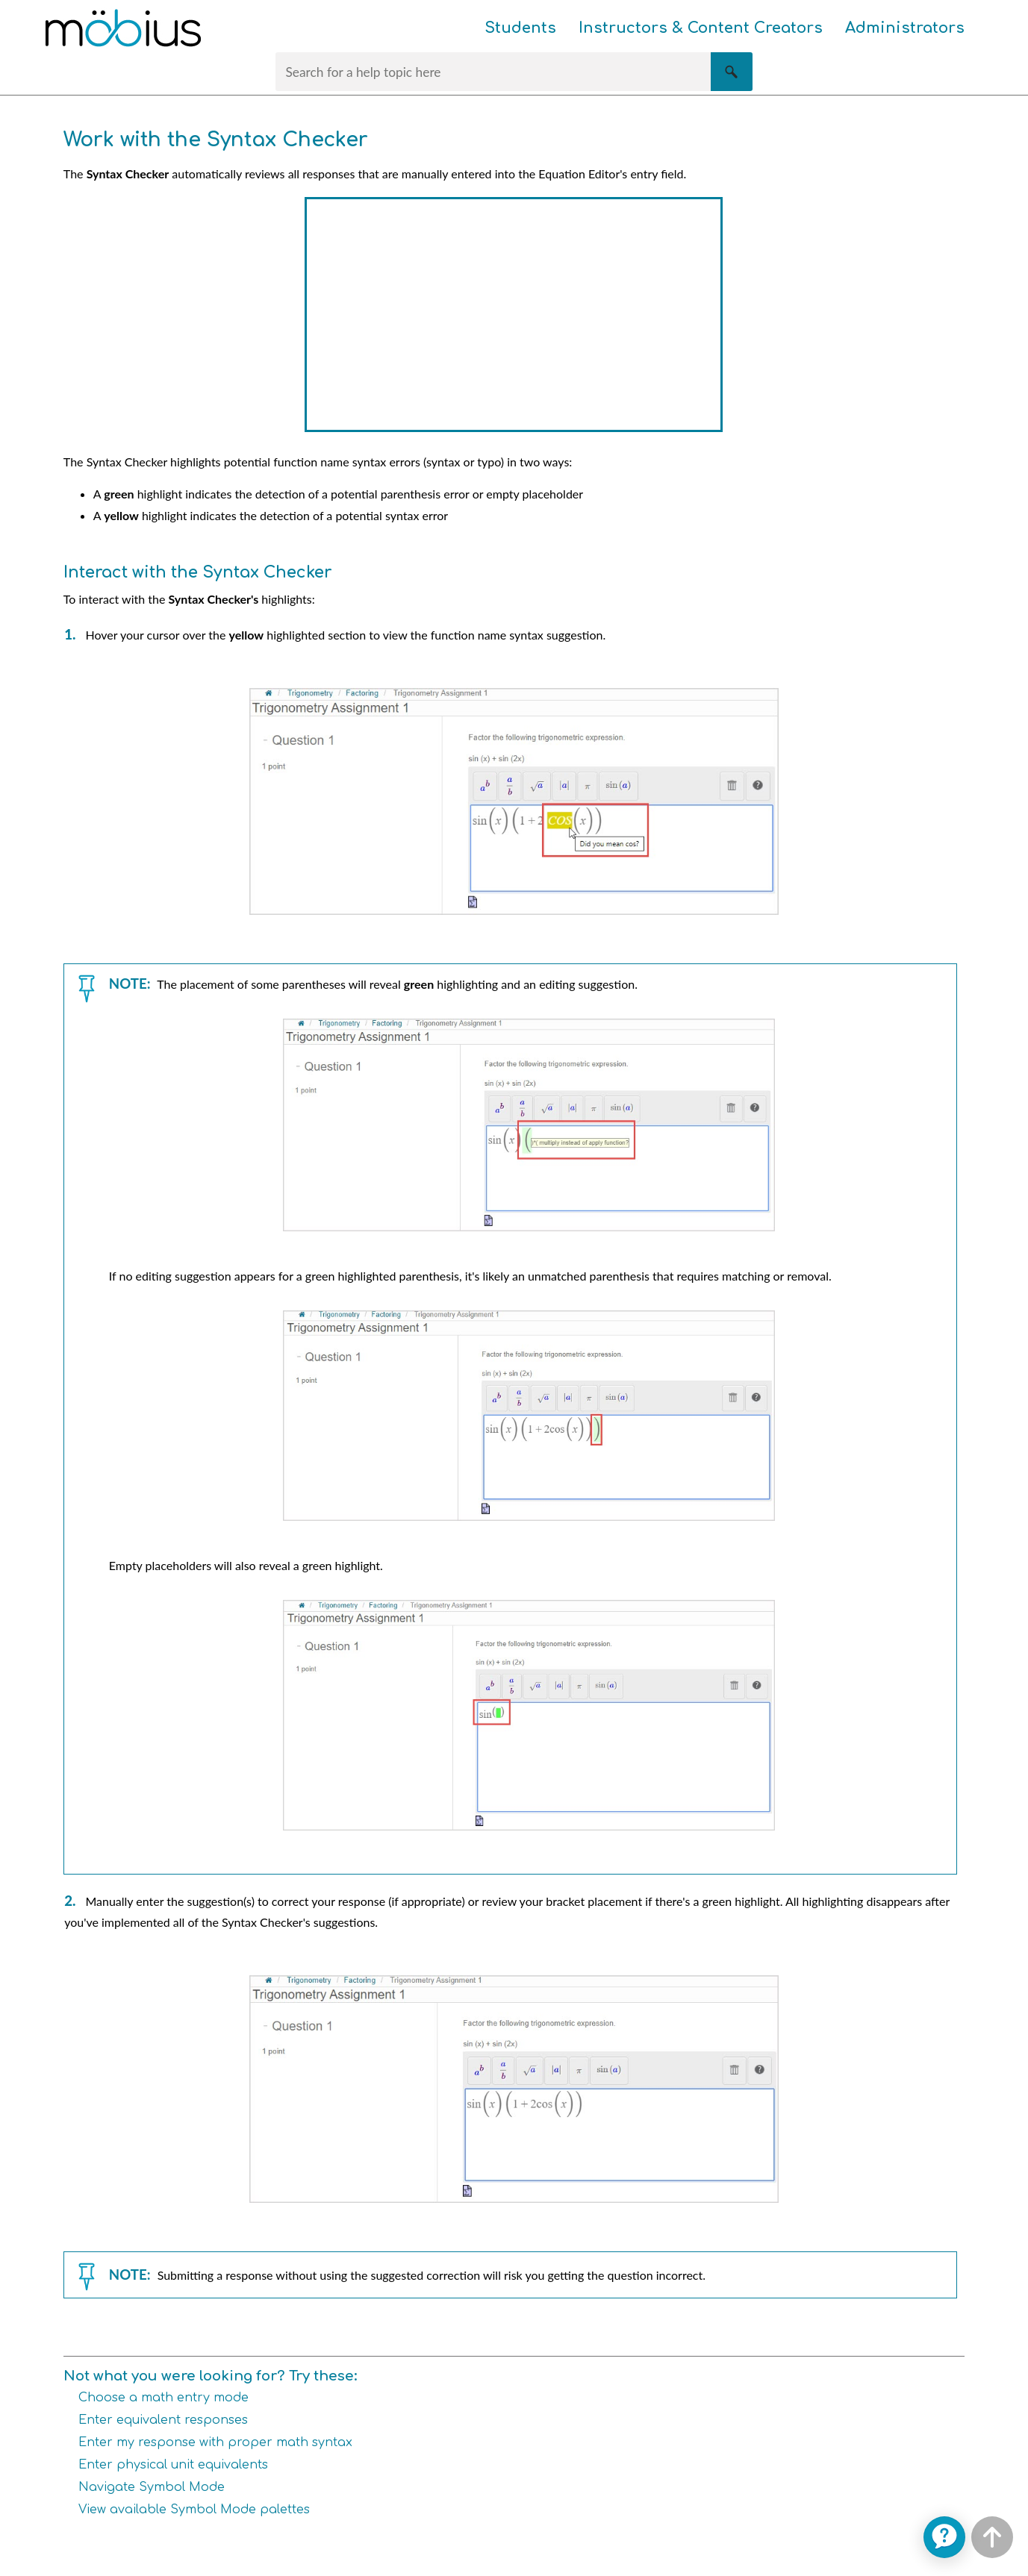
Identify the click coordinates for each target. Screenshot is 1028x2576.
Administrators (905, 28)
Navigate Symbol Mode (151, 2487)
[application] (944, 2537)
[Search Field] (513, 71)
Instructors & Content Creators (701, 28)
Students (520, 28)
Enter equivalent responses (163, 2420)
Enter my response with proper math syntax (215, 2442)
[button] (732, 71)
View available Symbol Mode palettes (194, 2509)
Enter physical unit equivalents (173, 2465)
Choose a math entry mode (163, 2397)
